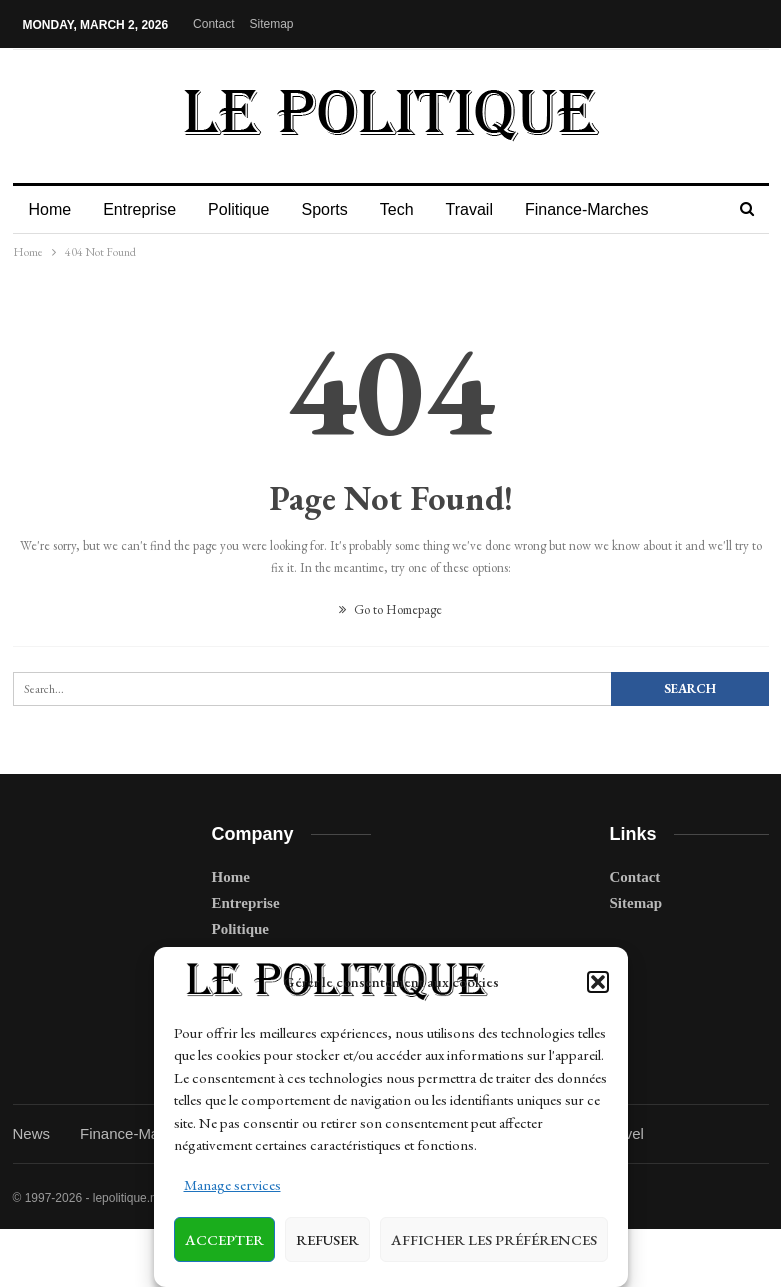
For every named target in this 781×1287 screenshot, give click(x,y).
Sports (333, 209)
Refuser (327, 1239)
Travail (484, 209)
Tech (409, 209)
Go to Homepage (390, 609)
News (32, 1133)
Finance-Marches (605, 209)
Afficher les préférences (494, 1239)
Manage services (232, 1184)
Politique (244, 209)
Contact (213, 24)
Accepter (224, 1239)
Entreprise (142, 209)
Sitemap (271, 24)
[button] (598, 982)
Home (50, 209)
